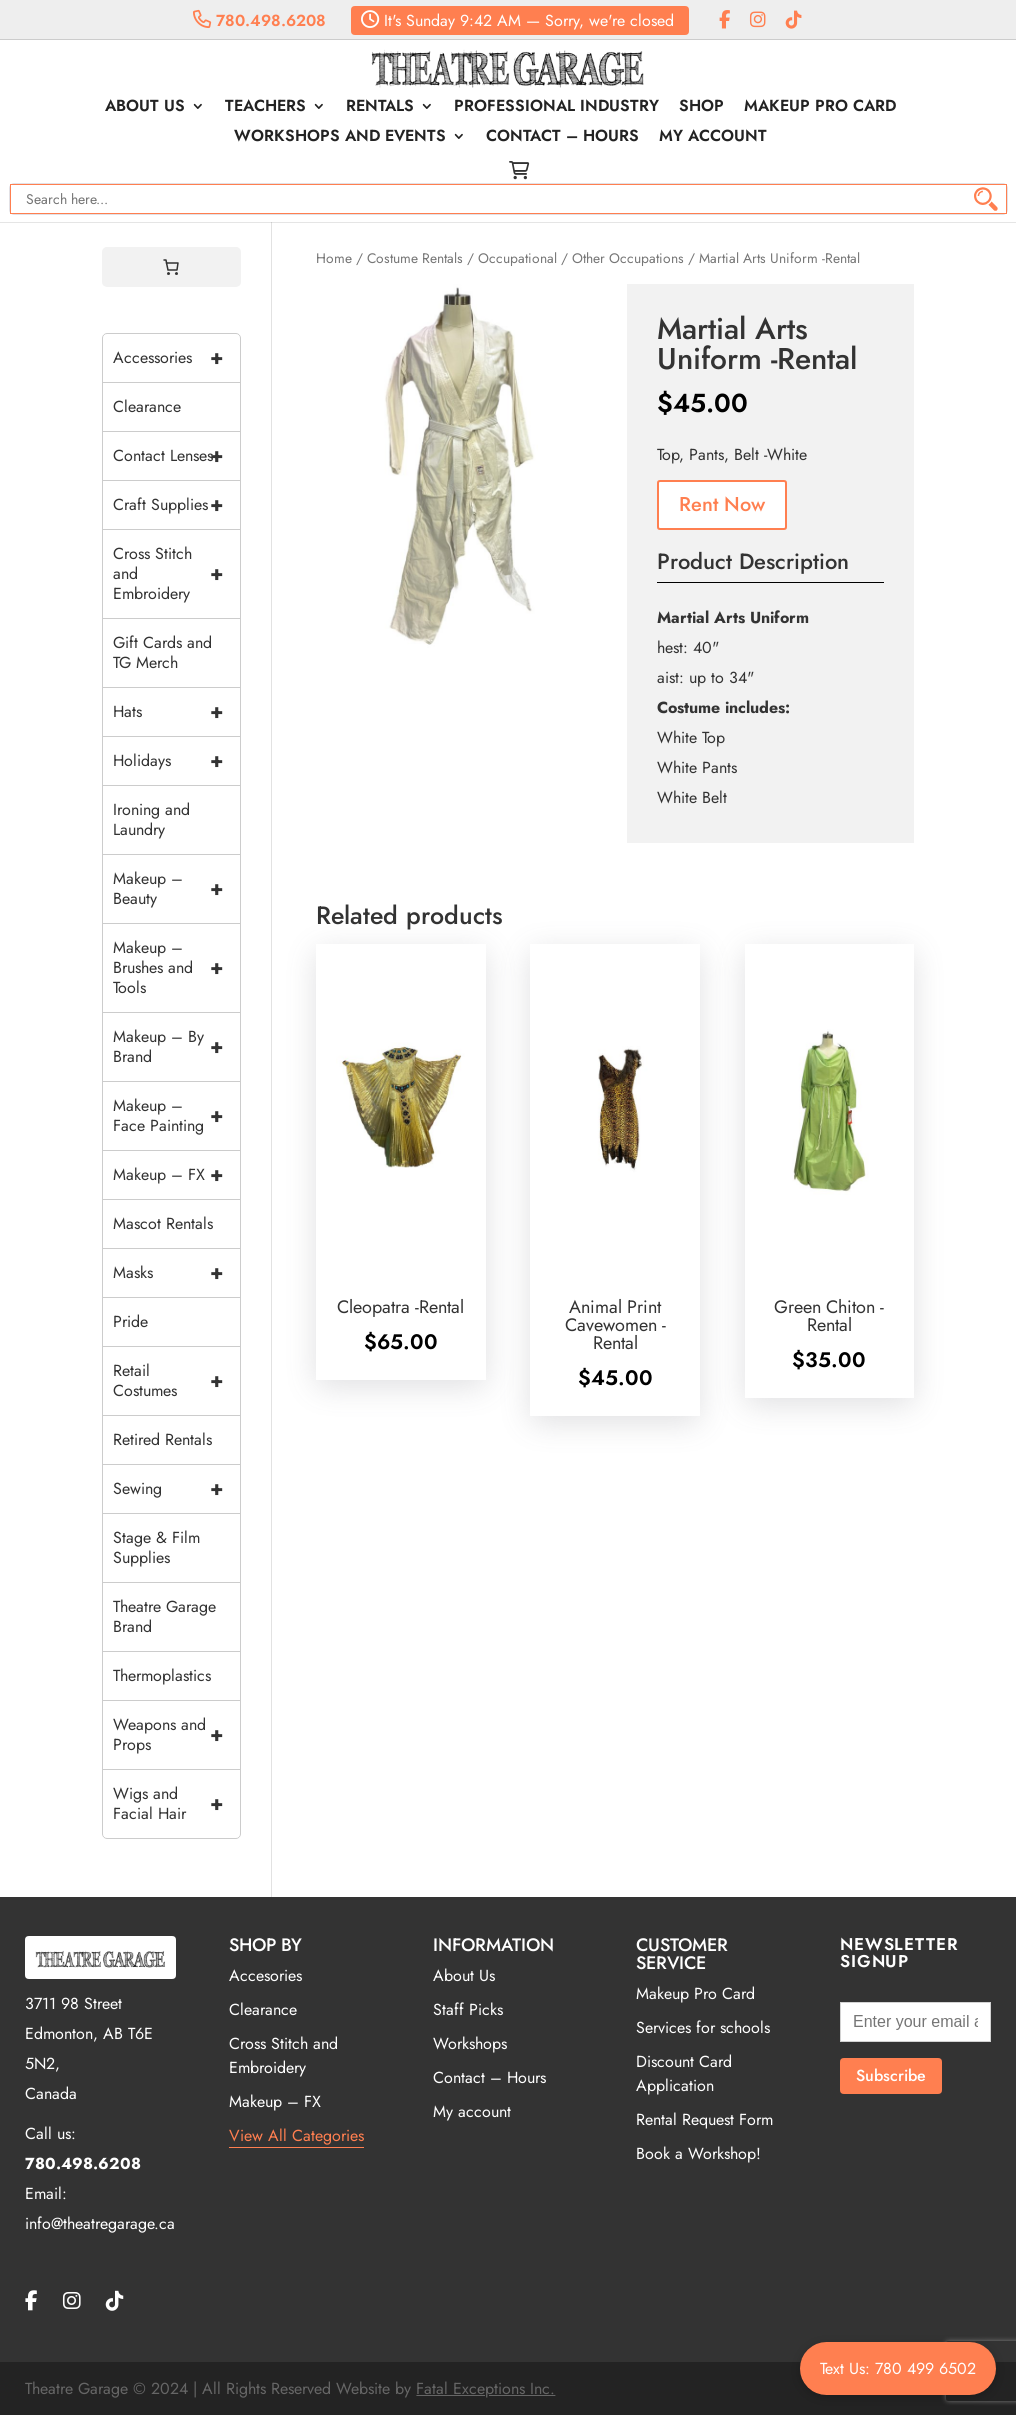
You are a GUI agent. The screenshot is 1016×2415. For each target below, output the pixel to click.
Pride (130, 1321)
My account (713, 138)
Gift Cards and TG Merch (162, 652)
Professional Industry (556, 108)
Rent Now (722, 504)
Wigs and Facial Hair (177, 1804)
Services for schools (703, 2027)
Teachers (265, 108)
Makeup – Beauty (177, 889)
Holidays (177, 761)
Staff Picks (468, 2009)
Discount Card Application (684, 2073)
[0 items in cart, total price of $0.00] (171, 267)
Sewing (177, 1489)
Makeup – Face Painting (177, 1116)
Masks (177, 1273)
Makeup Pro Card (820, 108)
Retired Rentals (162, 1439)
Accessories (177, 358)
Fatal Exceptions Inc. (485, 2388)
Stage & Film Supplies (156, 1547)
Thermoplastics (162, 1675)
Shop (701, 108)
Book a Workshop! (698, 2153)
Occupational (517, 258)
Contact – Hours (562, 138)
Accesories (265, 1975)
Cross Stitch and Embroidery (177, 574)
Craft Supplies (177, 505)
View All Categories (296, 2135)
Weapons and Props (177, 1735)
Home (334, 258)
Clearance (147, 406)
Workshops (470, 2043)
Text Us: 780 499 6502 (898, 2368)
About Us (145, 108)
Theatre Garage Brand (164, 1616)
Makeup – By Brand (177, 1047)
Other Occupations (628, 258)
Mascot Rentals (163, 1223)
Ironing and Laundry (151, 819)
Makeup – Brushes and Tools (177, 968)
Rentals (380, 108)
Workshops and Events (340, 138)
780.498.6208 (259, 20)
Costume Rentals (415, 258)
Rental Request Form (704, 2119)
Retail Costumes (177, 1381)
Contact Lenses (177, 456)
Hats (177, 712)
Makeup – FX (177, 1175)
